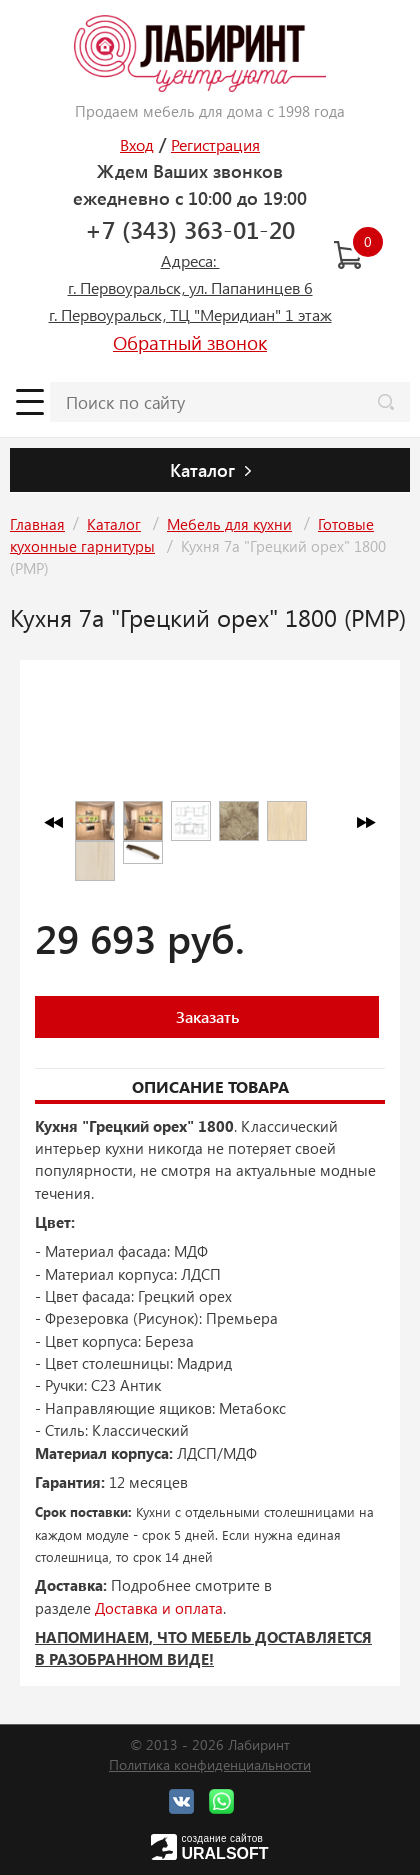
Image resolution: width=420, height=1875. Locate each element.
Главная (37, 524)
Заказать (207, 1016)
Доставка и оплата (159, 1608)
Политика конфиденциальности (210, 1764)
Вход (137, 144)
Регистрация (215, 144)
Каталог (114, 524)
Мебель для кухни (229, 524)
